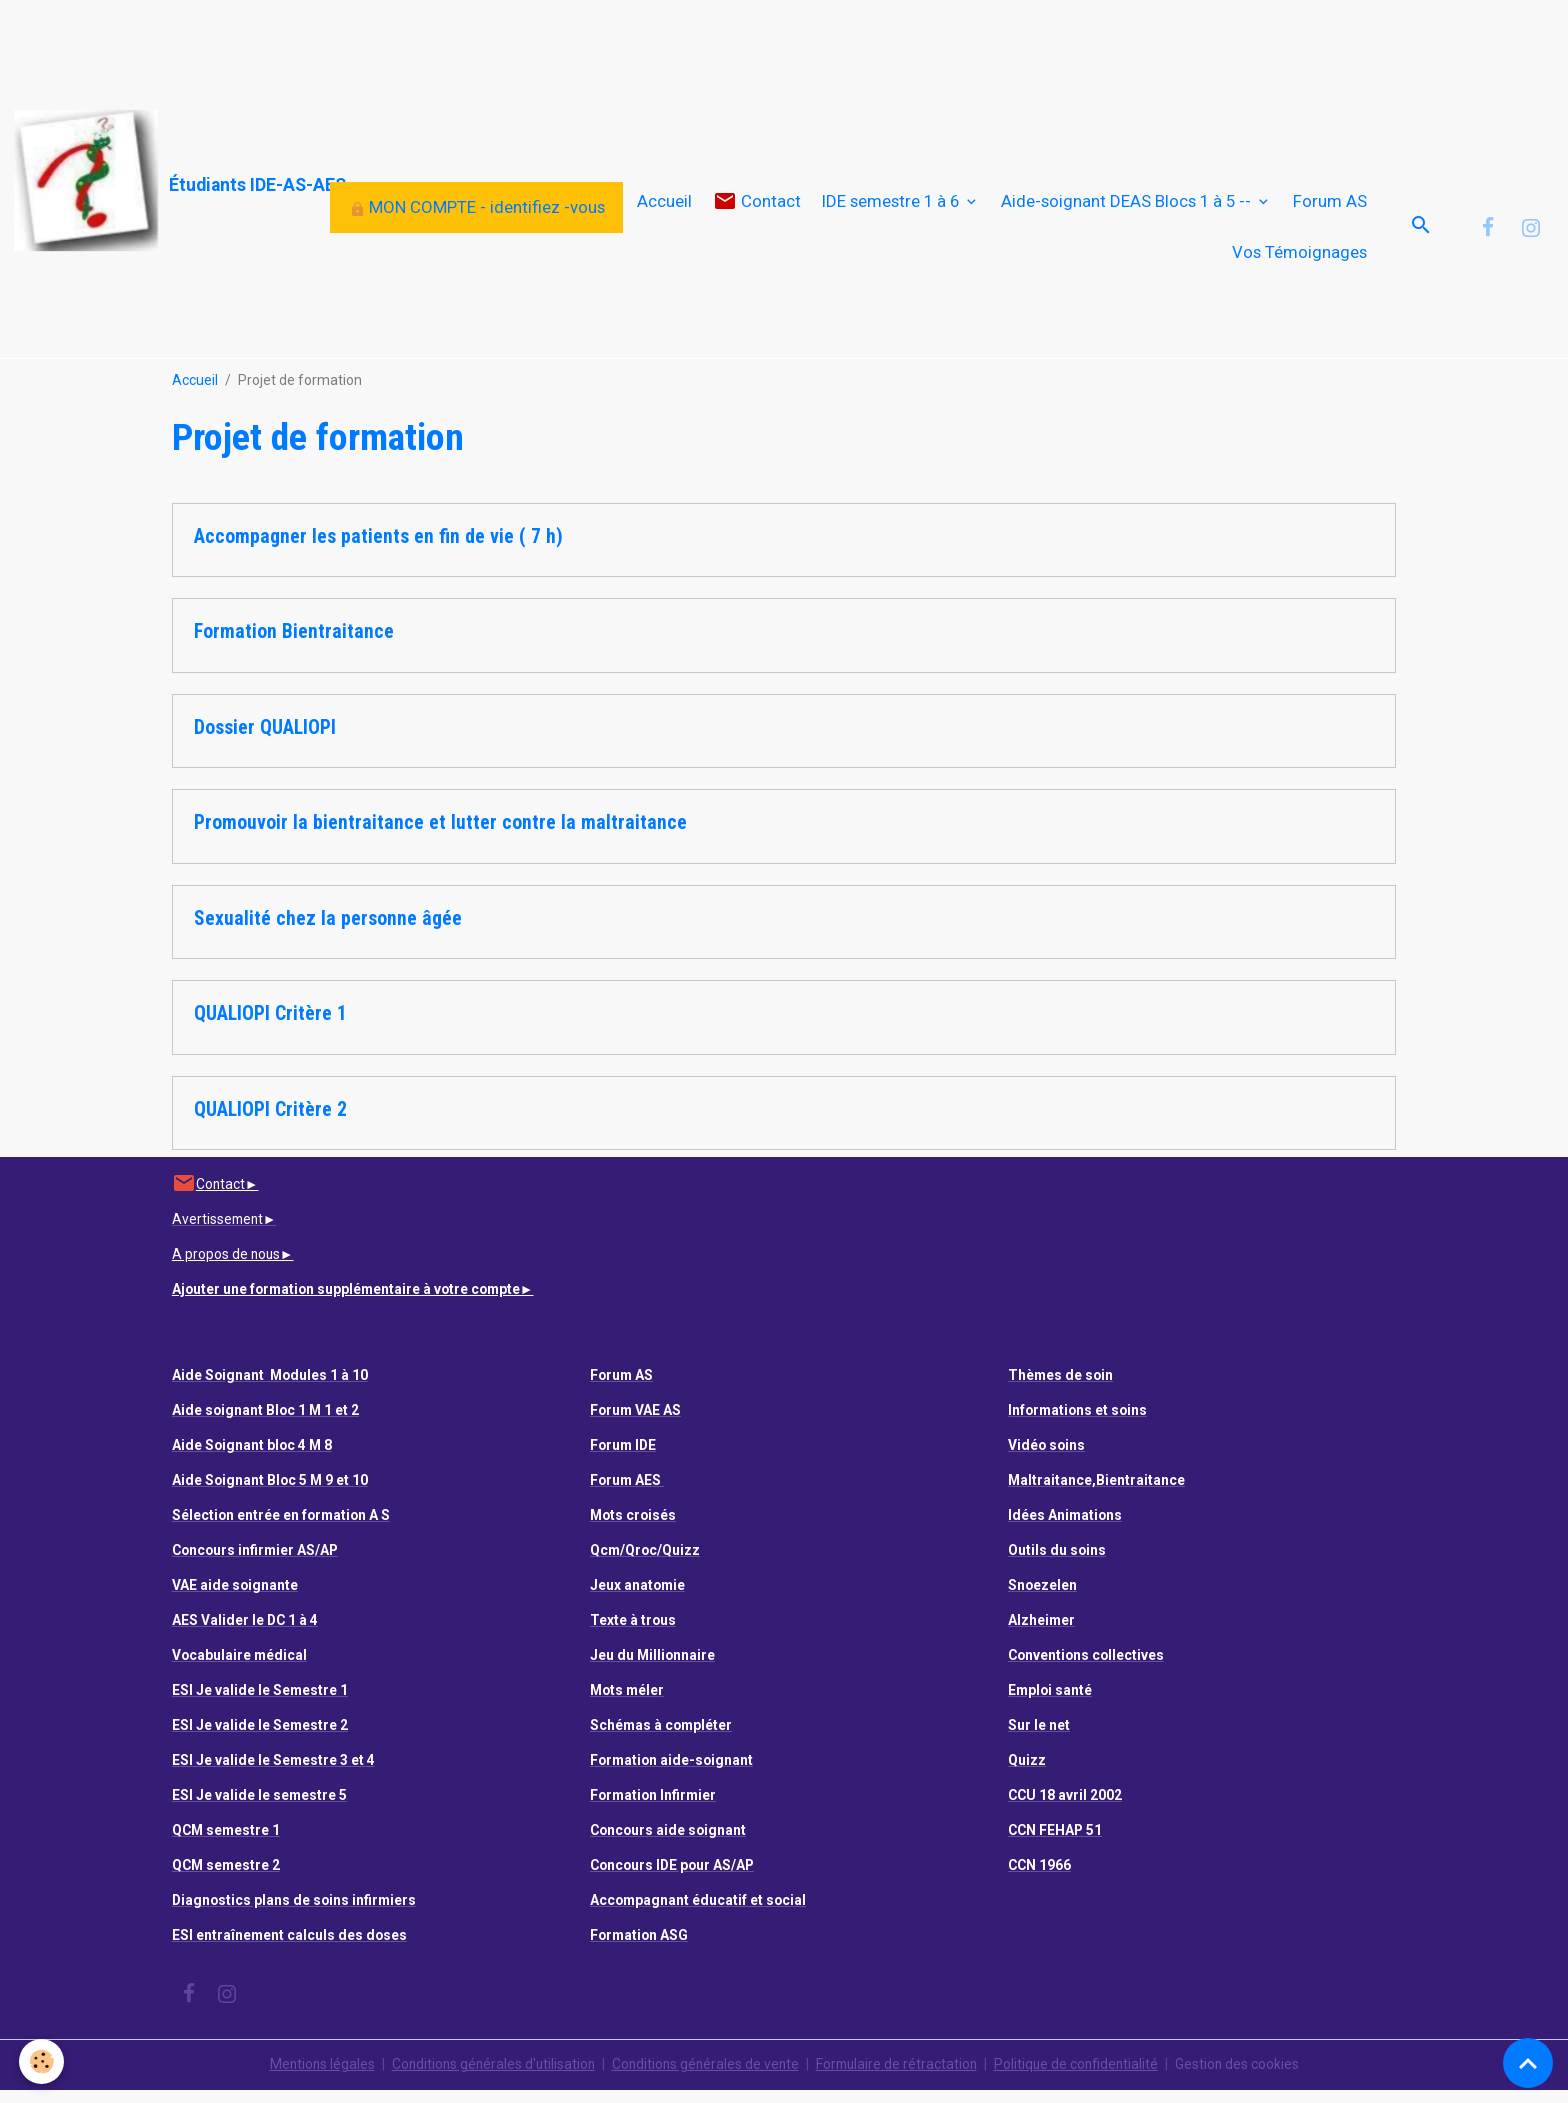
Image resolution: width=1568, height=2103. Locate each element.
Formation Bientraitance (294, 645)
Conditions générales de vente (704, 2077)
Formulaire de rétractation (899, 2077)
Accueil (664, 208)
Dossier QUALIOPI (265, 740)
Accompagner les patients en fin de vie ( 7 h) (378, 549)
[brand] (162, 181)
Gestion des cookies (1245, 2077)
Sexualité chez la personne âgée (328, 931)
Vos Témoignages (1299, 259)
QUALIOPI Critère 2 (270, 1122)
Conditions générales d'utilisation (488, 2077)
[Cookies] (42, 2061)
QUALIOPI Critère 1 (270, 1027)
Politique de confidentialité (1082, 2077)
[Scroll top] (1528, 2063)
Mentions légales (313, 2077)
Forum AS (1330, 208)
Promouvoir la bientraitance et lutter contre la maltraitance (440, 836)
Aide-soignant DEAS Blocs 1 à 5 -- (1128, 208)
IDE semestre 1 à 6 (892, 208)
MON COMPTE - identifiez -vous (477, 214)
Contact (757, 208)
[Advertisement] (364, 45)
